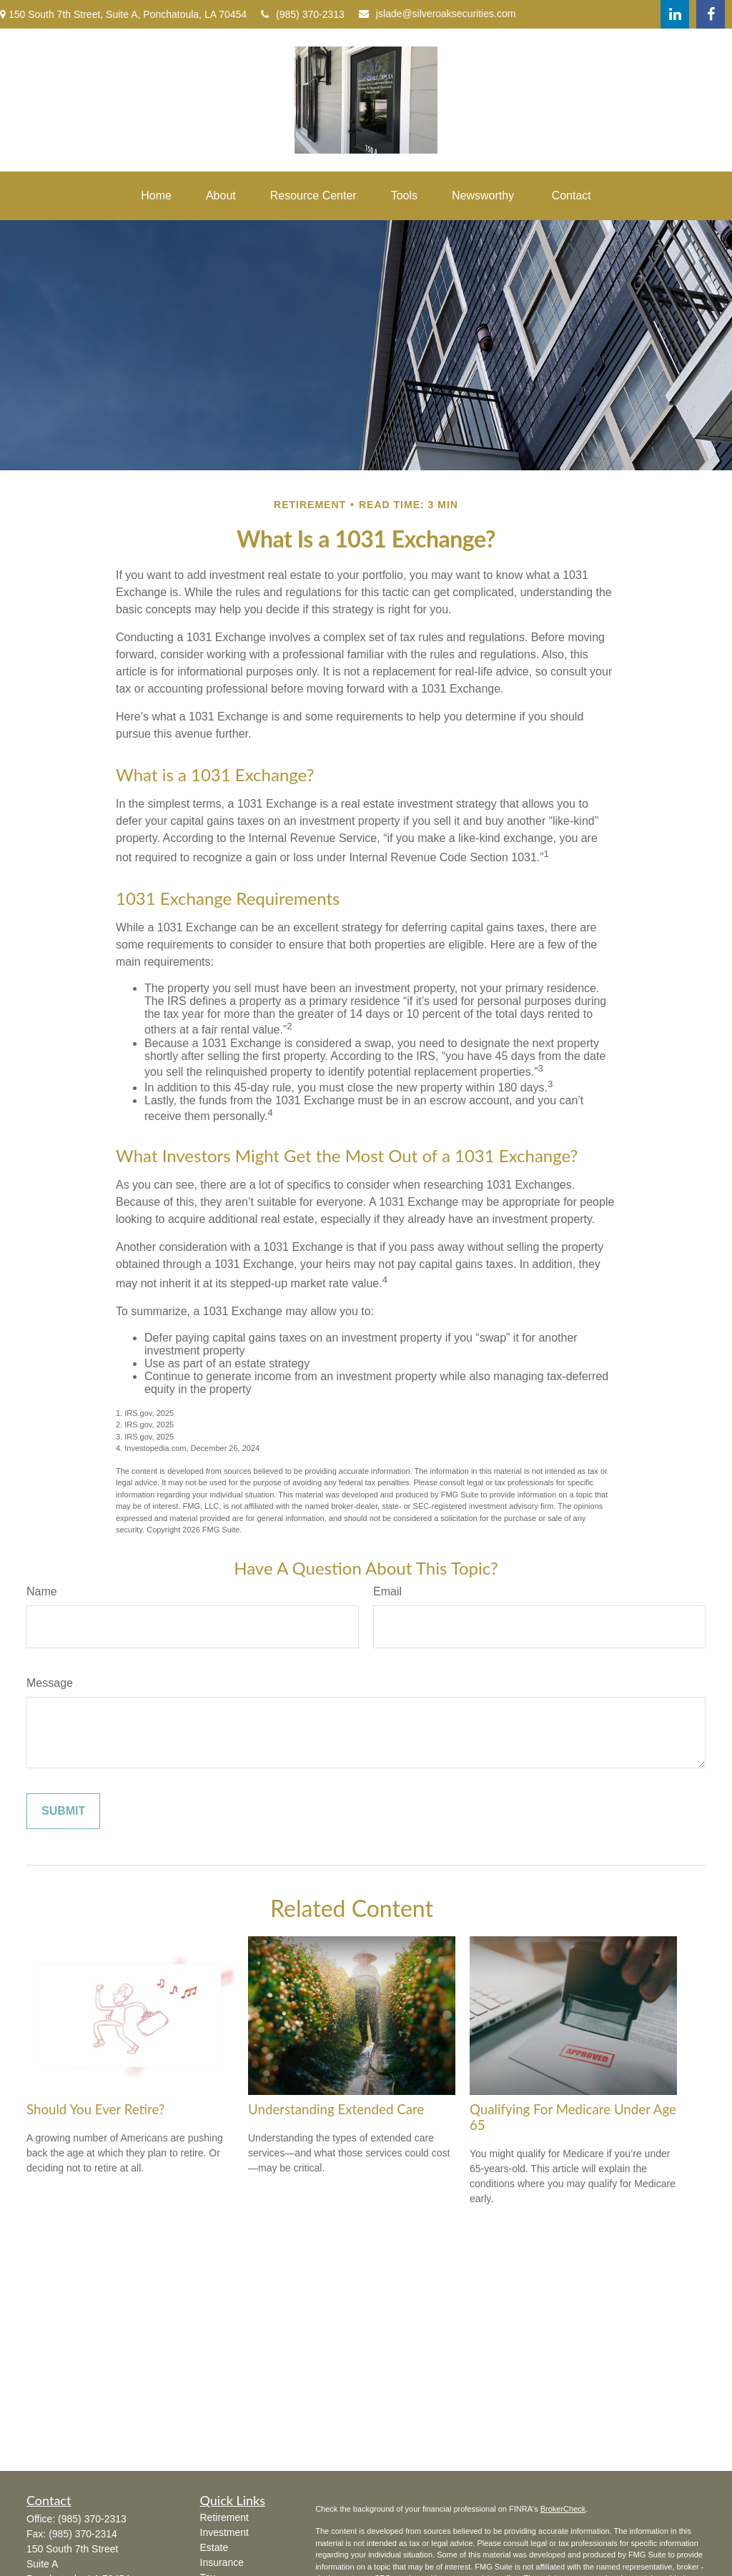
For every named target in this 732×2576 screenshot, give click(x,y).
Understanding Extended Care (336, 2109)
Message (49, 1683)
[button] (156, 196)
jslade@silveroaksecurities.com (437, 13)
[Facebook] (710, 14)
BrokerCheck (563, 2509)
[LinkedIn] (675, 14)
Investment (224, 2532)
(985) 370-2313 (303, 14)
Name (41, 1591)
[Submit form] (63, 1811)
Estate (214, 2547)
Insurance (222, 2562)
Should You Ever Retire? (95, 2109)
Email (387, 1591)
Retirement (224, 2517)
